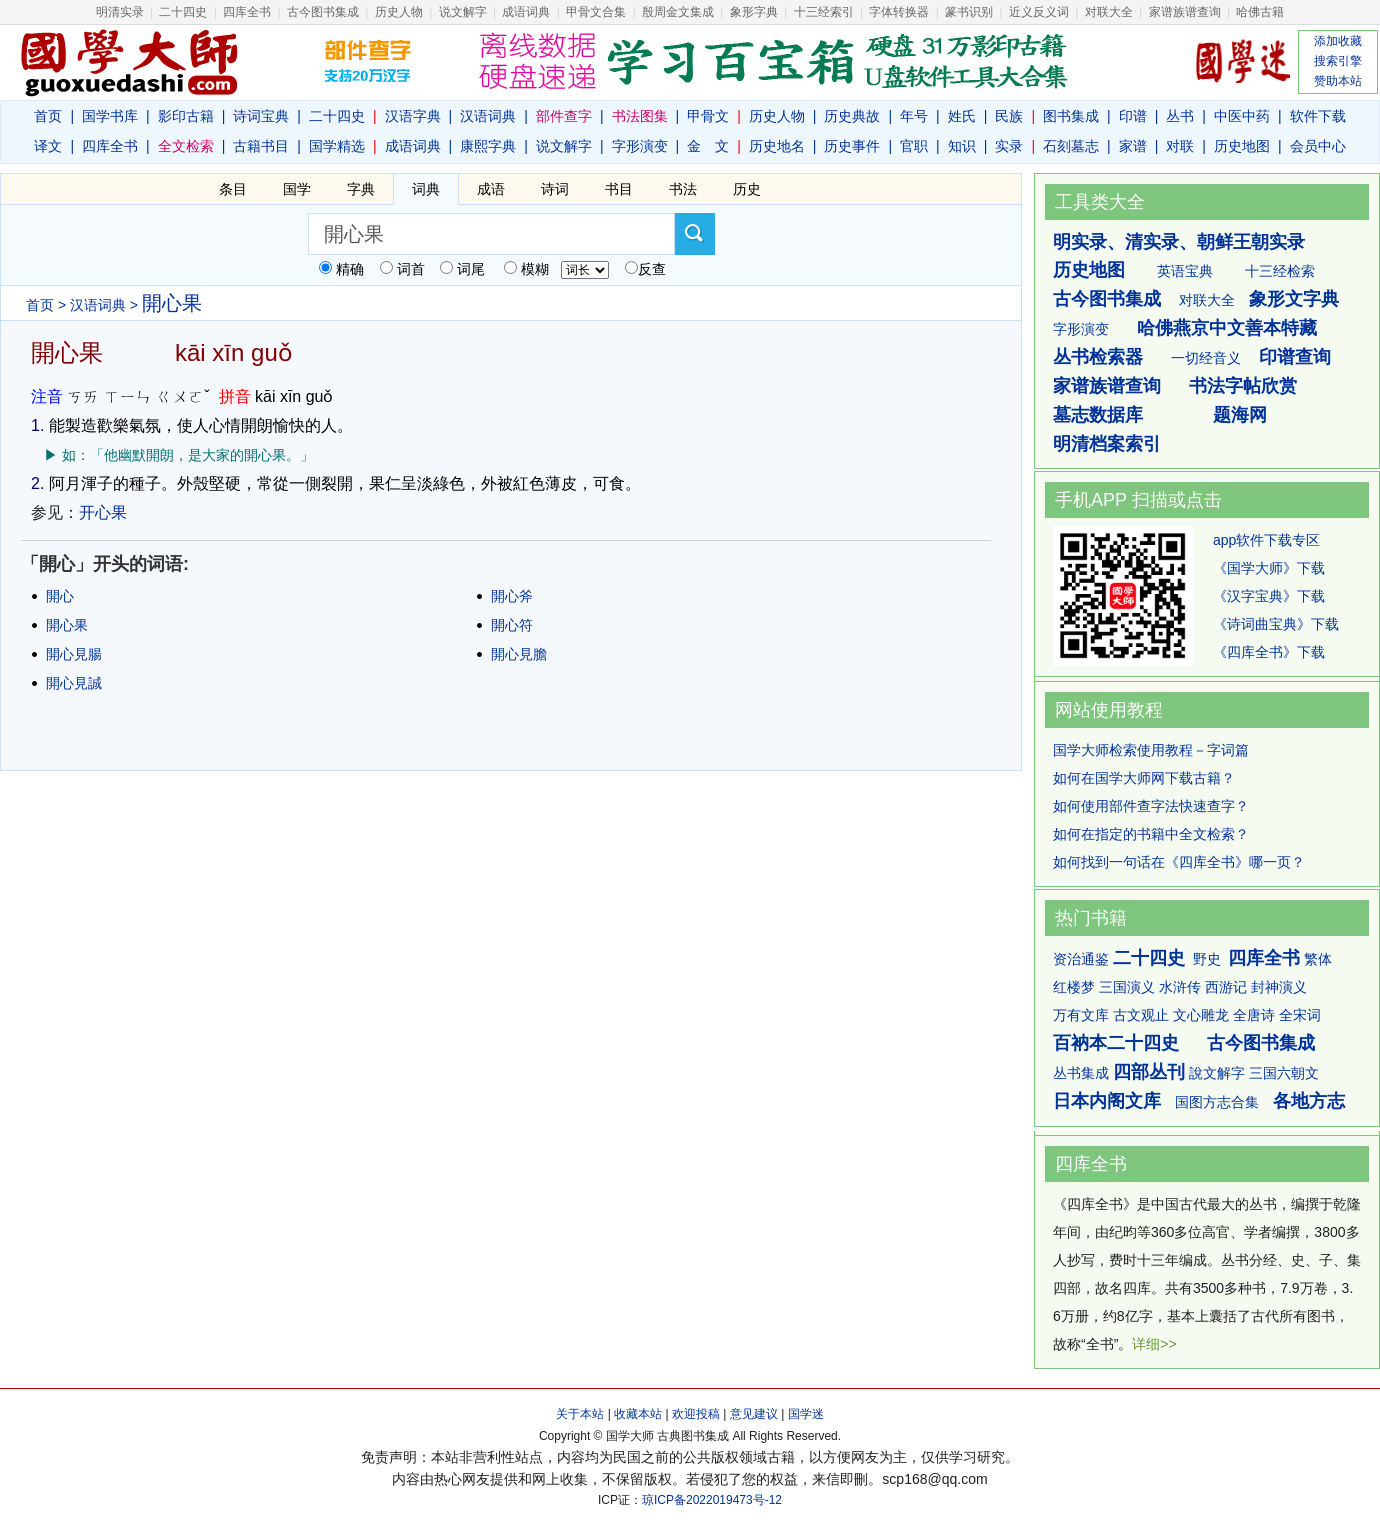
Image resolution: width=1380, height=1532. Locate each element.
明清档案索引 (1107, 444)
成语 (491, 189)
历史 (747, 189)
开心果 (103, 512)
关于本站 (580, 1414)
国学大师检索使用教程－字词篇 (1151, 750)
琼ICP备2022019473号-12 (712, 1500)
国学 (297, 189)
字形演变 (640, 146)
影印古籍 (186, 116)
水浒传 (1180, 987)
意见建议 (754, 1414)
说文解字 (564, 146)
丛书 (1180, 116)
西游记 (1226, 987)
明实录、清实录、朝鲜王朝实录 (1179, 242)
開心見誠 (74, 683)
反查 (652, 269)
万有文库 (1081, 1015)
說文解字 (1217, 1073)
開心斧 (512, 596)
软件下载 (1318, 116)
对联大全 (1109, 12)
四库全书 (247, 12)
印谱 (1133, 116)
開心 (60, 596)
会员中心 (1318, 146)
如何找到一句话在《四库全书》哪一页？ (1179, 862)
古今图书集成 (1107, 299)
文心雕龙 (1201, 1015)
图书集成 (1071, 116)
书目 (619, 189)
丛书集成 (1081, 1073)
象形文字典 (1294, 299)
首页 (48, 116)
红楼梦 (1074, 987)
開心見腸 (74, 654)
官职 (914, 146)
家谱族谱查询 (1107, 386)
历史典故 (852, 116)
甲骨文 (708, 116)
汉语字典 (413, 116)
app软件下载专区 (1266, 540)
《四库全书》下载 (1269, 652)
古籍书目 (261, 146)
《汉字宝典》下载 (1269, 596)
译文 (48, 146)
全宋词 (1300, 1015)
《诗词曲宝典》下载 (1276, 624)
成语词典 (526, 12)
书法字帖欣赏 (1243, 386)
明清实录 (120, 12)
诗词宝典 (261, 116)
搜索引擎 (1338, 61)
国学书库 (110, 116)
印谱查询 (1295, 357)
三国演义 (1127, 987)
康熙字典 (488, 146)
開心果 (67, 625)
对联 (1180, 146)
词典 (426, 189)
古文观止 (1141, 1015)
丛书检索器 (1098, 357)
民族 (1009, 116)
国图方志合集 (1217, 1102)
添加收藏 (1338, 41)
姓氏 (962, 116)
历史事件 (852, 146)
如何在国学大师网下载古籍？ (1144, 778)
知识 (962, 146)
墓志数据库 (1098, 415)
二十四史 (183, 12)
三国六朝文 (1284, 1073)
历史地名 (777, 146)
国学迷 (806, 1414)
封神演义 (1279, 987)
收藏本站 (638, 1414)
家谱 (1133, 146)
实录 (1009, 146)
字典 (361, 189)
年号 (914, 116)
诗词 (555, 189)
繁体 (1318, 959)
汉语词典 (488, 116)
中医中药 (1242, 116)
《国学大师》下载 (1269, 568)
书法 (683, 189)
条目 (233, 189)
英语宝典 (1185, 271)
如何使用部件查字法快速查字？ (1151, 806)
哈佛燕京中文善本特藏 (1227, 328)
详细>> (1154, 1344)
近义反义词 (1039, 12)
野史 (1207, 959)
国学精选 (337, 146)
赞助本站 (1338, 81)
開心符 (512, 625)
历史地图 (1242, 146)
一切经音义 (1206, 358)
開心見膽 (519, 654)
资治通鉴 (1081, 959)
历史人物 (399, 12)
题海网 (1240, 415)
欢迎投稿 (696, 1414)
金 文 (708, 146)
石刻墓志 (1071, 146)
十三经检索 (1280, 271)
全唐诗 (1254, 1015)
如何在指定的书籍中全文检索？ (1151, 834)
